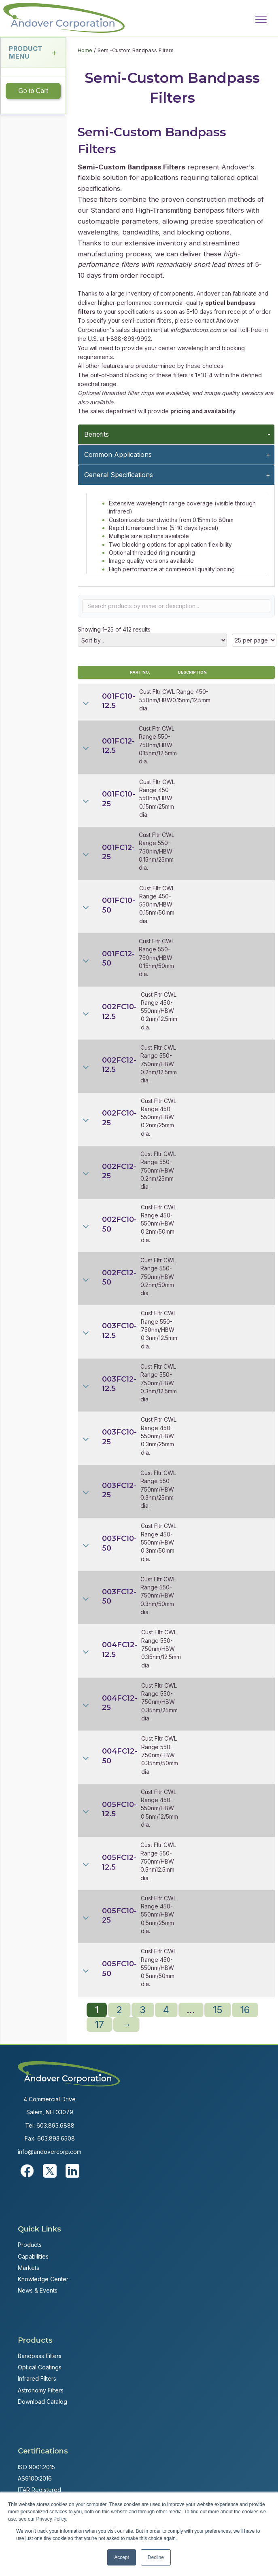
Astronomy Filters (41, 2390)
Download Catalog (42, 2401)
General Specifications (118, 475)
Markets (28, 2267)
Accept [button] (121, 2557)
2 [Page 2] (119, 2010)
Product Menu (33, 52)
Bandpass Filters (40, 2355)
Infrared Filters (37, 2378)
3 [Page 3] (143, 2010)
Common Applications (118, 454)
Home (85, 50)
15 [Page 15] (217, 2010)
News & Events (37, 2290)
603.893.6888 (55, 2125)
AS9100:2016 (35, 2478)
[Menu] (261, 20)
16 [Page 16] (245, 2010)
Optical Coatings (40, 2367)
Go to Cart (33, 90)
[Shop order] (152, 640)
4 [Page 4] (166, 2010)
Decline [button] (156, 2557)
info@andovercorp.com (49, 2151)
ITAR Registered (39, 2489)
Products (30, 2244)
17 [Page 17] (99, 2024)
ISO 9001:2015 (36, 2467)
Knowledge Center (43, 2279)
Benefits (96, 434)
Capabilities (33, 2256)
